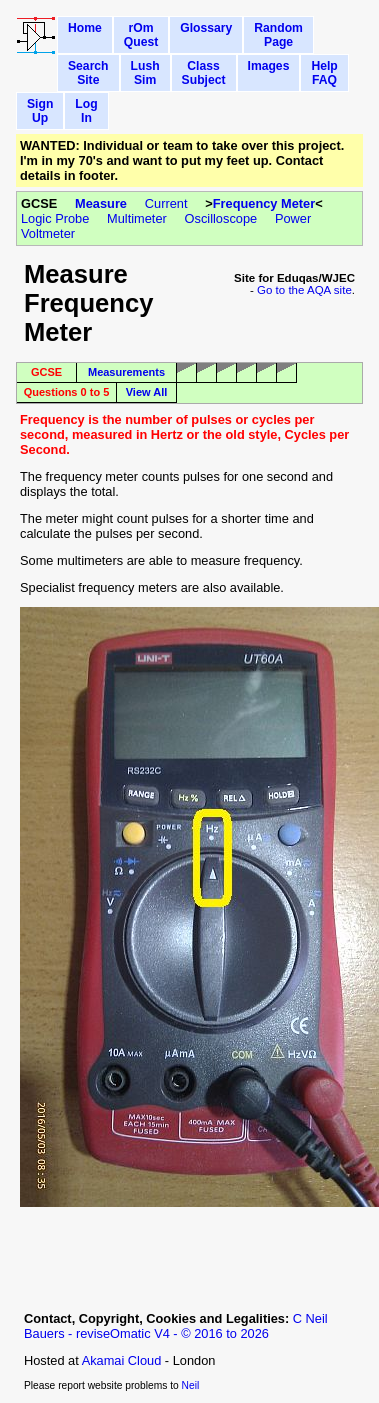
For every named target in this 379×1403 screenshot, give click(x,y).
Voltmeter (48, 233)
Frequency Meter (264, 203)
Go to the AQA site (304, 290)
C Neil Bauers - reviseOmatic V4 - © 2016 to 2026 (176, 1326)
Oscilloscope (221, 218)
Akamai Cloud (122, 1360)
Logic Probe (55, 218)
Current (166, 203)
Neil (191, 1385)
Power (293, 218)
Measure (101, 203)
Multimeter (137, 218)
